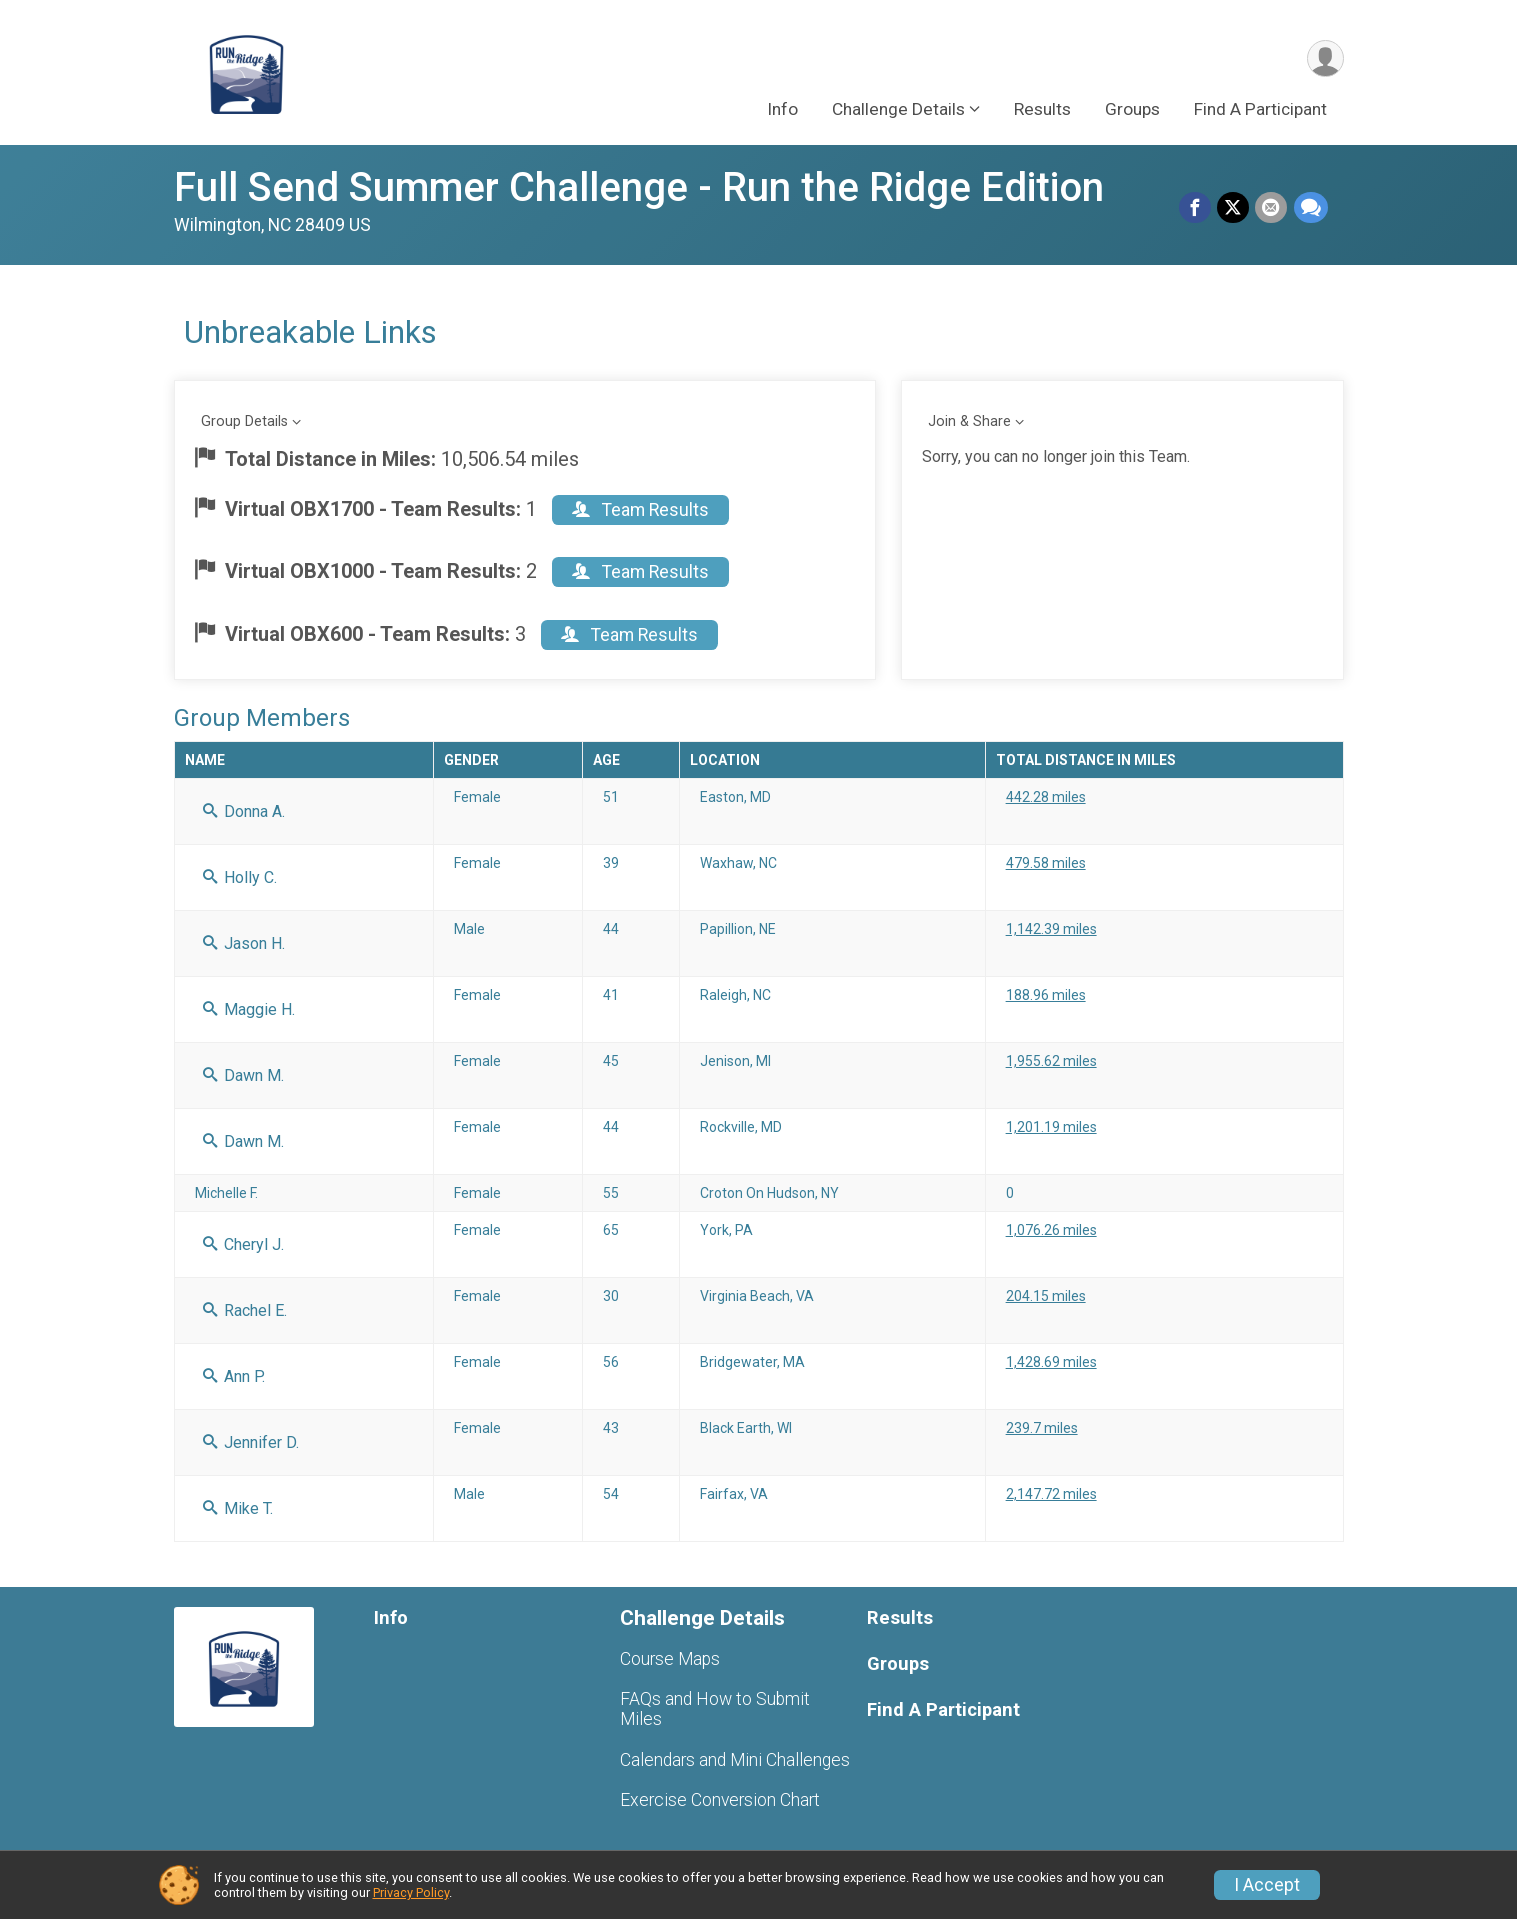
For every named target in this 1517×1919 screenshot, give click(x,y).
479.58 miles (1046, 863)
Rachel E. (245, 1310)
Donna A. (244, 811)
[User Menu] (1325, 58)
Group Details (244, 421)
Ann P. (234, 1376)
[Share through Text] (1311, 208)
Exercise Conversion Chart (720, 1800)
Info (782, 109)
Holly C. (240, 877)
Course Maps (670, 1659)
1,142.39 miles (1051, 929)
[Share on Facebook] (1196, 208)
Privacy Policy (411, 1892)
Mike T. (238, 1508)
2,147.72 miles (1051, 1494)
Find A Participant (1260, 109)
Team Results (640, 510)
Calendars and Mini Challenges (735, 1760)
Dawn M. (243, 1075)
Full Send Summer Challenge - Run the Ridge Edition (639, 187)
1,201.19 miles (1051, 1127)
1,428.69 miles (1051, 1362)
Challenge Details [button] (898, 109)
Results (1042, 109)
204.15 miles (1046, 1296)
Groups (1132, 109)
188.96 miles (1046, 995)
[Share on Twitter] (1234, 208)
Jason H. (244, 943)
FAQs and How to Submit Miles (715, 1709)
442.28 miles (1046, 797)
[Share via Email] (1272, 208)
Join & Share (969, 421)
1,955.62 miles (1051, 1061)
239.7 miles (1042, 1428)
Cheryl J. (243, 1244)
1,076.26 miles (1051, 1230)
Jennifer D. (251, 1442)
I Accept (1267, 1885)
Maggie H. (249, 1009)
